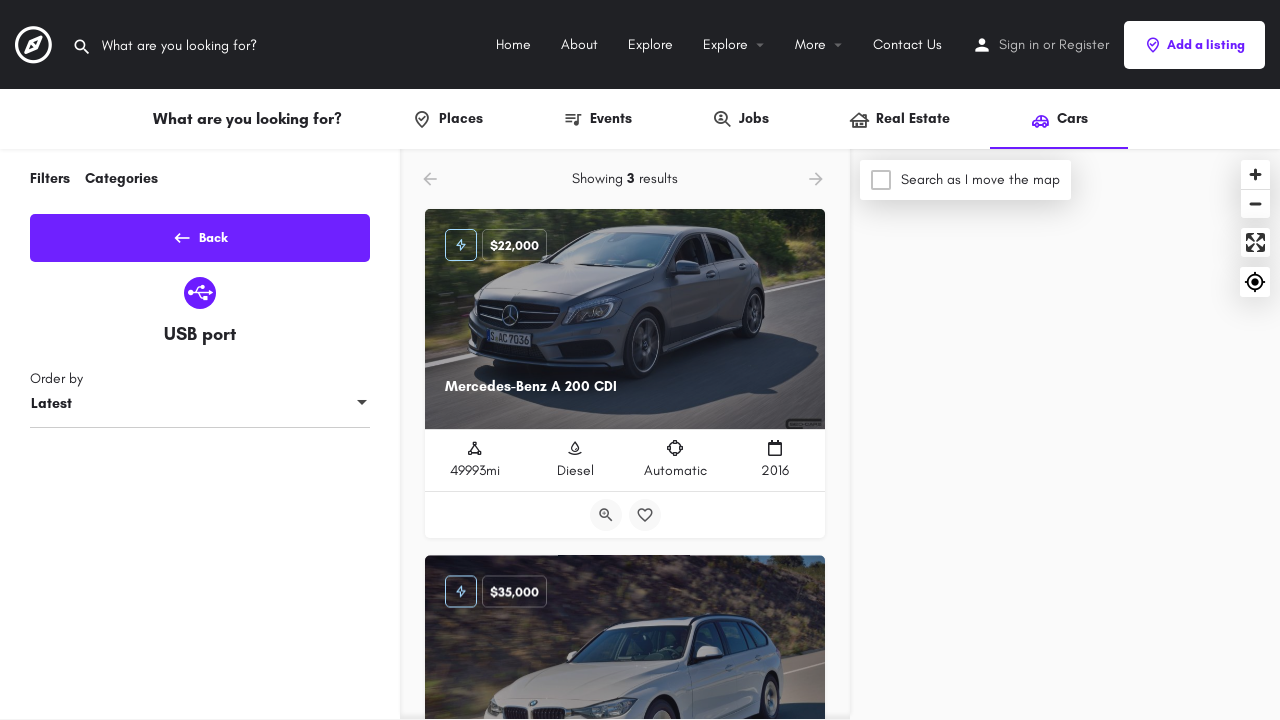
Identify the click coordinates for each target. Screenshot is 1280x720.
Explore (650, 44)
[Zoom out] (1255, 203)
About (579, 44)
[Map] (1065, 435)
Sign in (1019, 44)
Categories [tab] (121, 178)
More (810, 44)
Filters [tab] (50, 178)
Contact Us (907, 44)
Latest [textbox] (51, 410)
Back (200, 234)
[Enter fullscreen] (1255, 242)
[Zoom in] (1255, 174)
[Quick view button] (606, 515)
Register (1084, 44)
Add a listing (1194, 45)
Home (513, 44)
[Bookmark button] (645, 515)
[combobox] (200, 411)
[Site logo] (36, 43)
